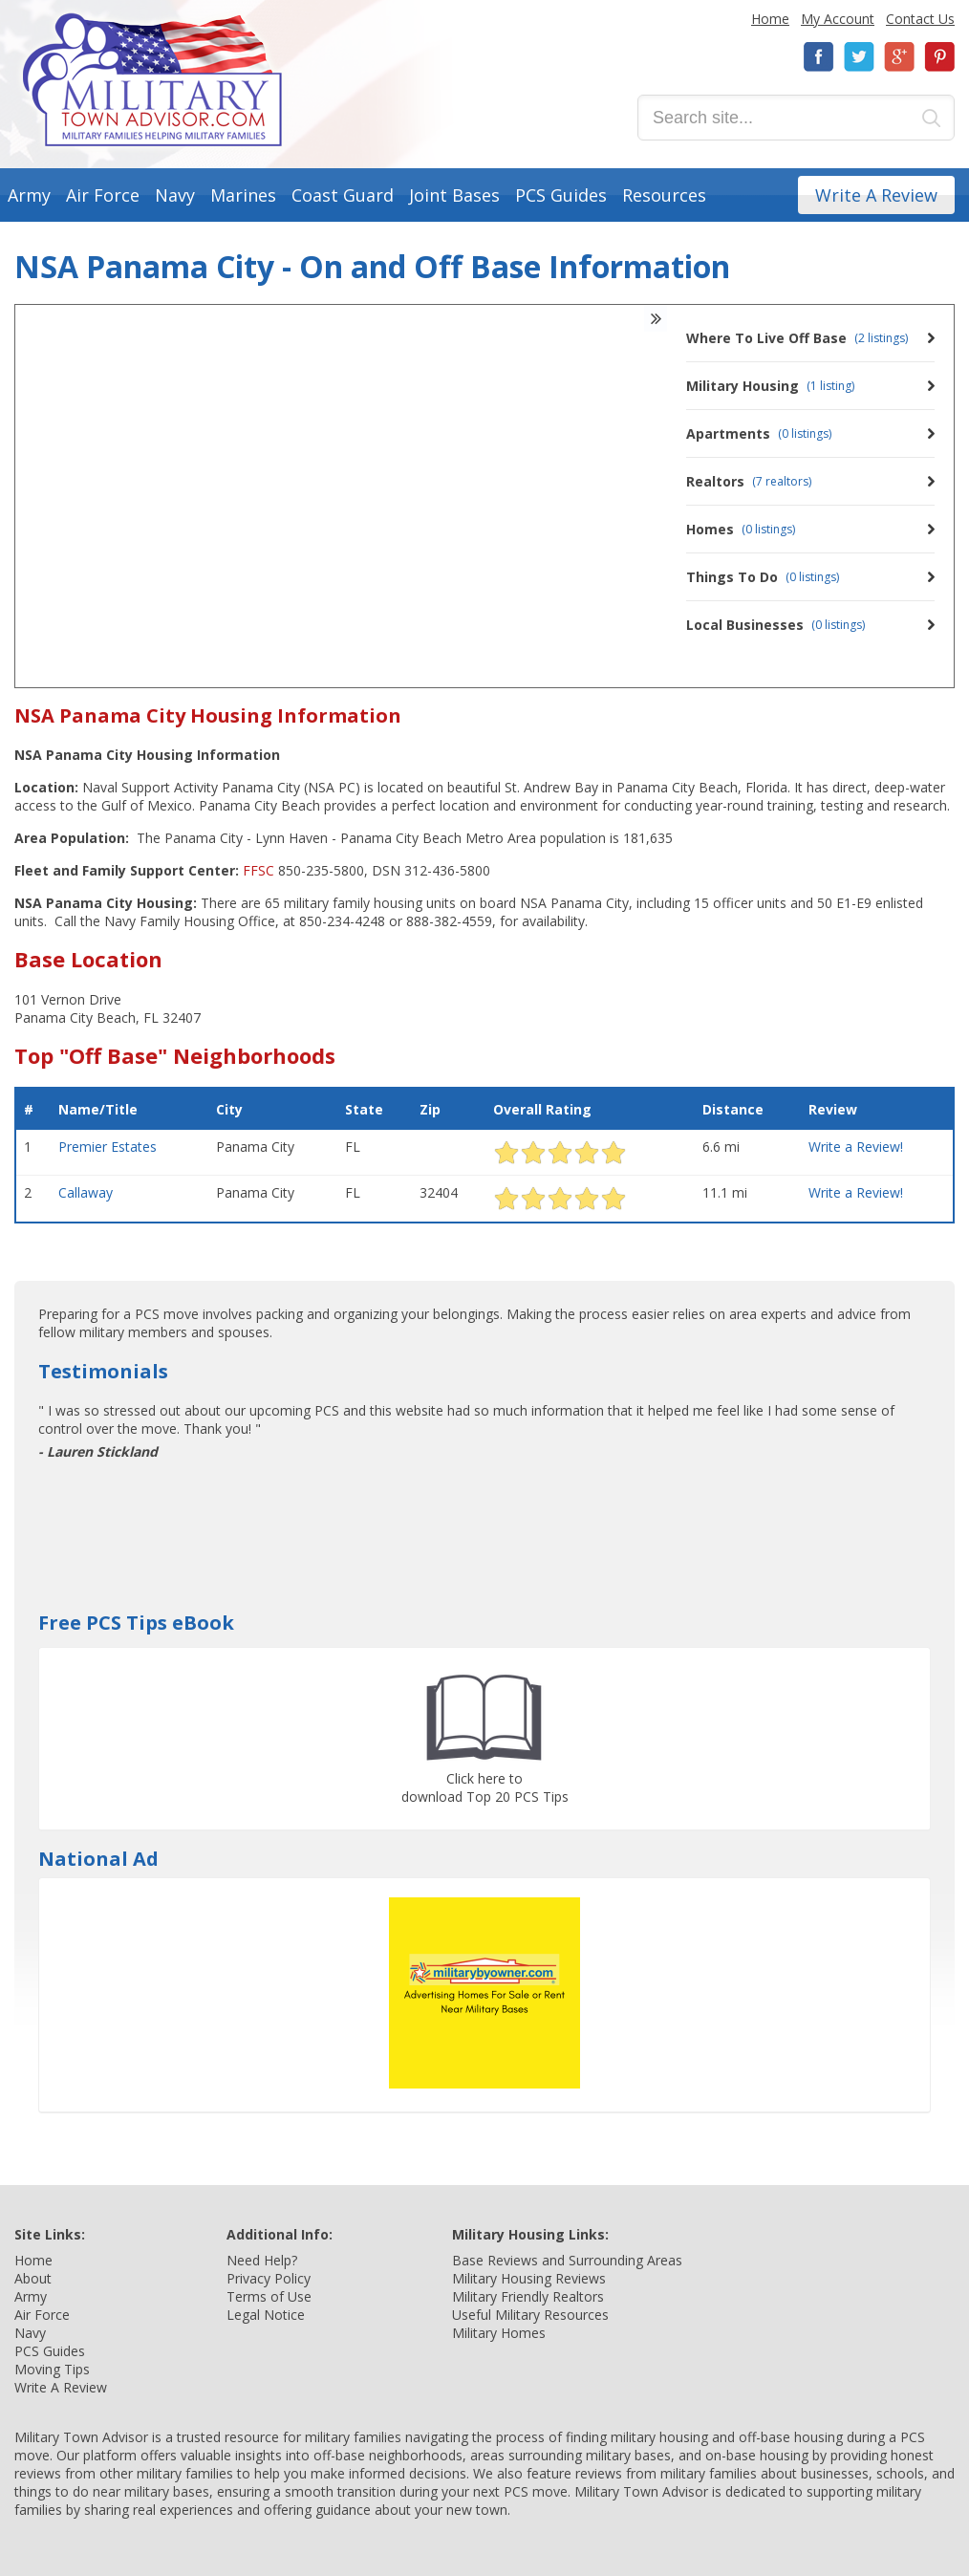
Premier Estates (107, 1146)
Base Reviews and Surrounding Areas (567, 2260)
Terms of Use (269, 2296)
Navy (175, 195)
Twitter (859, 57)
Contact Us (920, 19)
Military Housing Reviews (529, 2278)
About (33, 2278)
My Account (837, 19)
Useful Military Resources (530, 2314)
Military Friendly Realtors (528, 2296)
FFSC (258, 870)
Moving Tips (52, 2369)
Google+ (899, 57)
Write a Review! (855, 1146)
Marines (243, 195)
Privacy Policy (268, 2278)
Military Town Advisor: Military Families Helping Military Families (152, 80)
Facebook (819, 57)
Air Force (103, 195)
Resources (664, 195)
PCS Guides (561, 195)
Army (29, 195)
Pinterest (939, 57)
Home (770, 19)
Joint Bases (454, 195)
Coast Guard (342, 195)
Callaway (85, 1192)
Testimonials (103, 1371)
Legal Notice (265, 2314)
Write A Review (876, 195)
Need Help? (261, 2260)
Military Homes (499, 2333)
